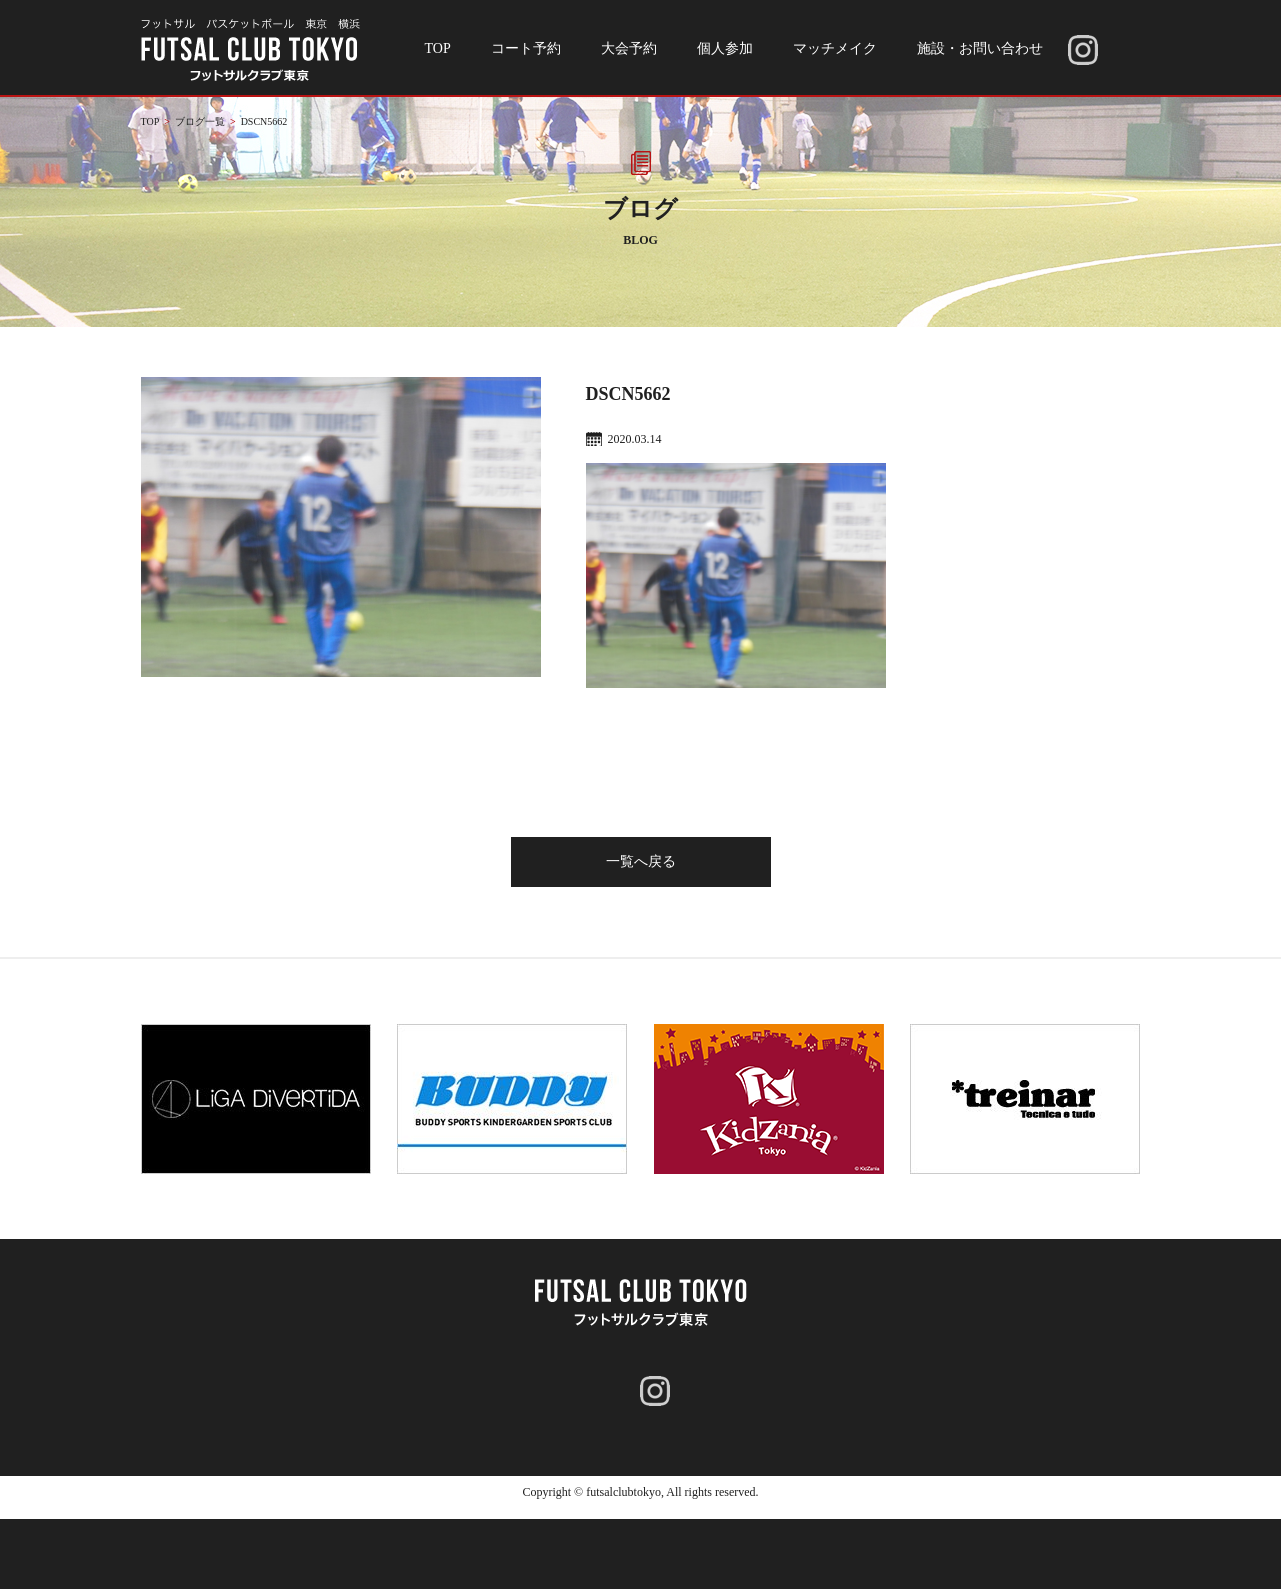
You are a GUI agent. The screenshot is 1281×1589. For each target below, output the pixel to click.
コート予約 (526, 48)
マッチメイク (835, 48)
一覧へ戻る (641, 861)
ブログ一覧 (200, 121)
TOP (438, 48)
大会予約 (629, 48)
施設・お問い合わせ (980, 48)
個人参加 (725, 48)
